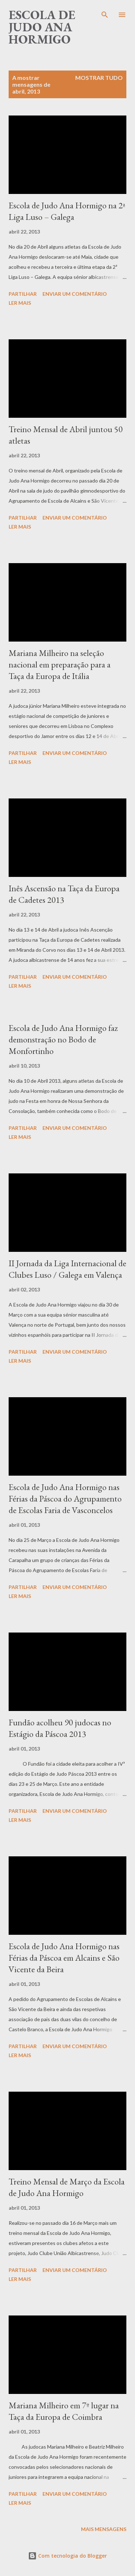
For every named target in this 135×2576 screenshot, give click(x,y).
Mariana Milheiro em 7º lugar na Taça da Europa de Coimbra (64, 2411)
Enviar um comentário (74, 294)
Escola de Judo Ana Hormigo (42, 27)
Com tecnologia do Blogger (67, 2555)
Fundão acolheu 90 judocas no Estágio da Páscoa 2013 (60, 1728)
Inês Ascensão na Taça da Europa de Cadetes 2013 (64, 894)
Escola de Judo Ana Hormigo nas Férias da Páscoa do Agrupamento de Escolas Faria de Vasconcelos (65, 1498)
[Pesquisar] (104, 13)
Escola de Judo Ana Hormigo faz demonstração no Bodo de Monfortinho (63, 1039)
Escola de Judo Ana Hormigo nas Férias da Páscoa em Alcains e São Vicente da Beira (64, 1958)
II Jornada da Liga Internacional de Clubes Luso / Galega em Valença (67, 1269)
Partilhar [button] (23, 294)
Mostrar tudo (99, 77)
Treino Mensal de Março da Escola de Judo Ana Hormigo (67, 2187)
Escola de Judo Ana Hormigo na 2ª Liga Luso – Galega (67, 211)
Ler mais (20, 303)
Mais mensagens (103, 2529)
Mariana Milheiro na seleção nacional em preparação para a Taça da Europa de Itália (60, 664)
